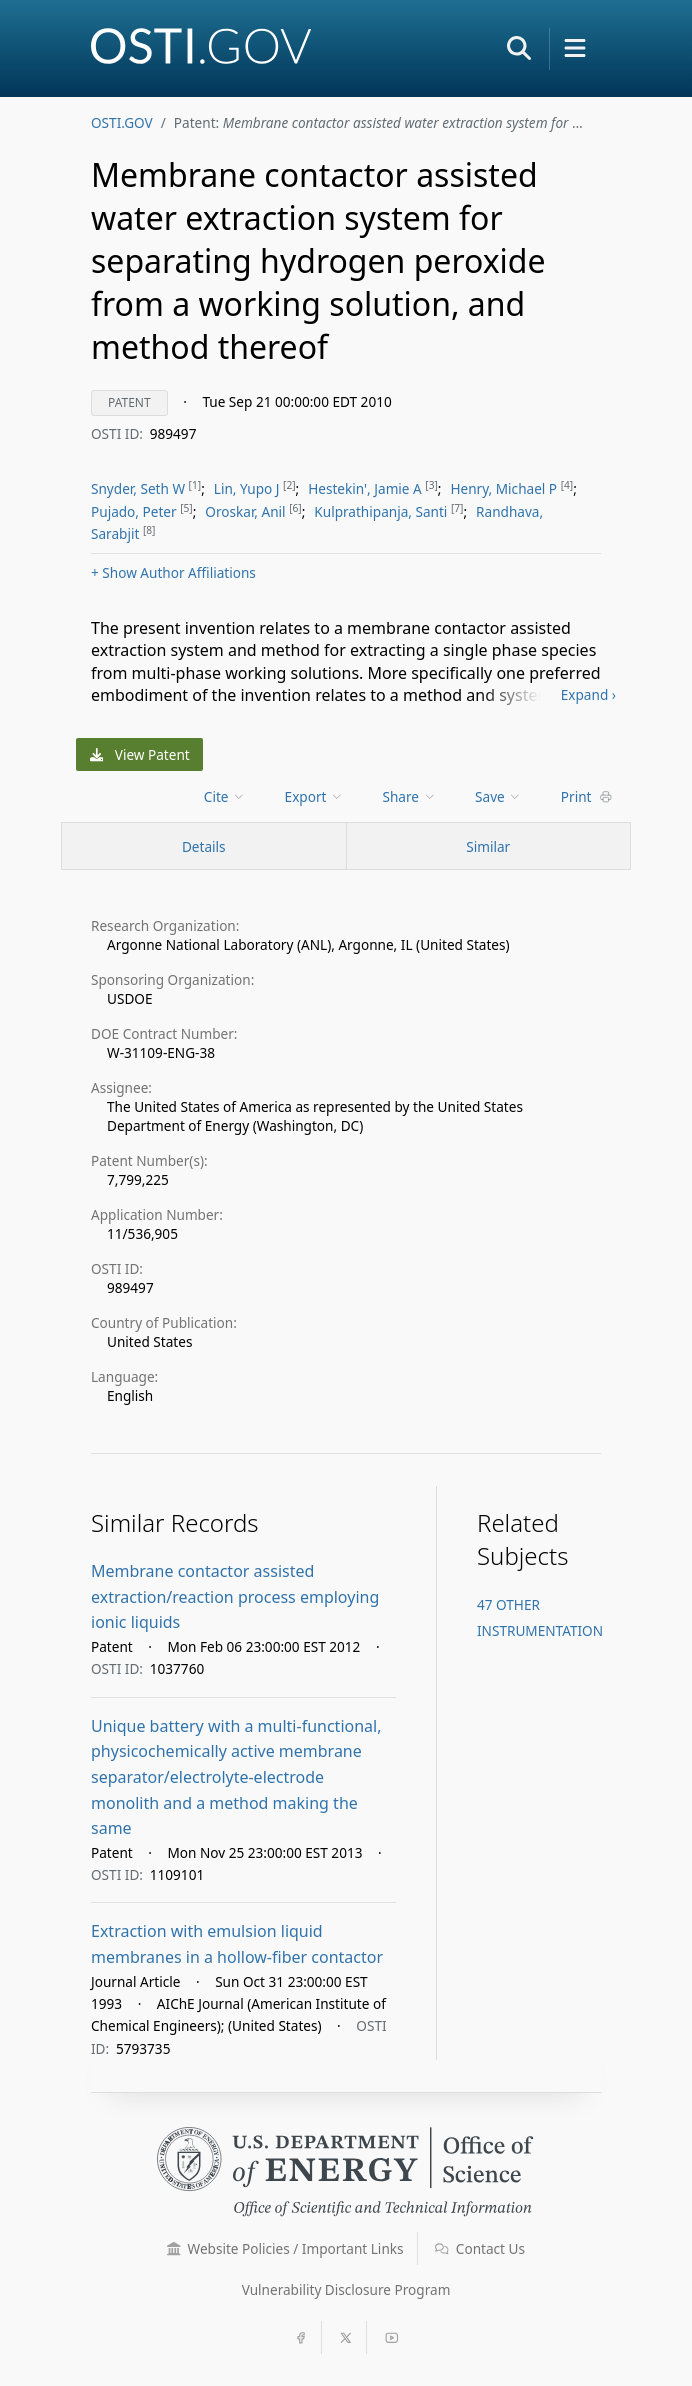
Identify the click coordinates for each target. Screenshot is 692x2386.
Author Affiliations (173, 572)
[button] (519, 48)
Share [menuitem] (410, 796)
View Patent (140, 754)
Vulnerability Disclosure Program (346, 2289)
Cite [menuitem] (225, 796)
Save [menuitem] (498, 796)
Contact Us (480, 2248)
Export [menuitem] (314, 796)
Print (587, 796)
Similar (488, 846)
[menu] (226, 796)
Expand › (588, 694)
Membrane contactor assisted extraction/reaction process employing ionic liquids (235, 1596)
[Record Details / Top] (204, 846)
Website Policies (285, 2248)
